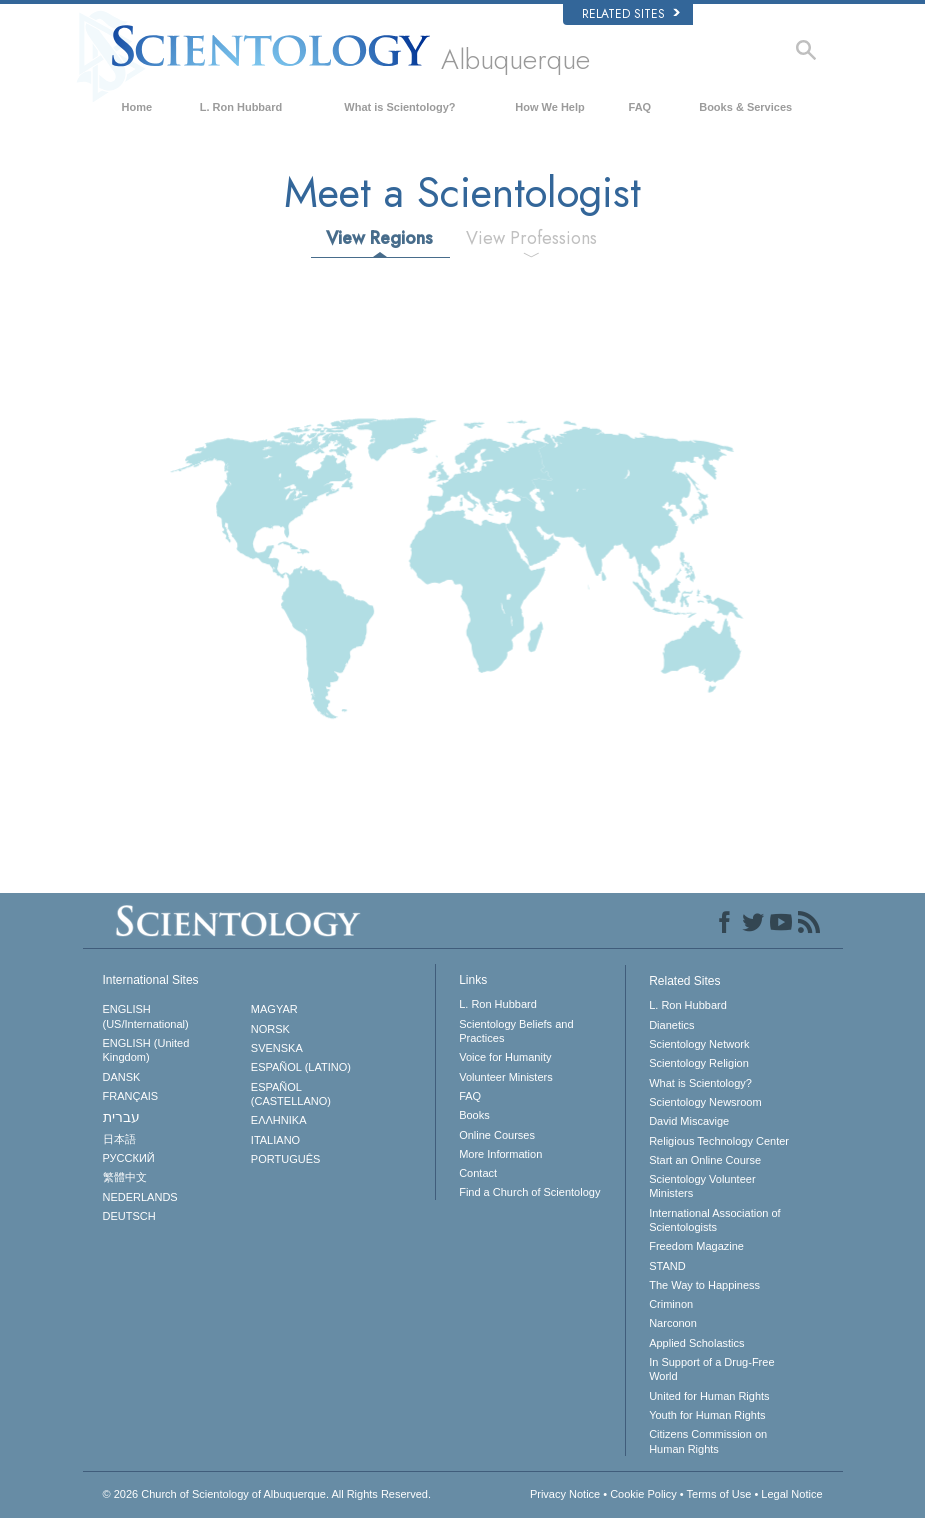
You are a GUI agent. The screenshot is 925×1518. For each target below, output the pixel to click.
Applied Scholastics (696, 1343)
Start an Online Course (705, 1160)
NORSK (270, 1029)
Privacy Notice (565, 1494)
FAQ (640, 107)
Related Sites (631, 14)
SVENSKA (277, 1048)
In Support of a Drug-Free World (711, 1369)
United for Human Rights (709, 1396)
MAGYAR (274, 1009)
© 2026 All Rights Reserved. (267, 1494)
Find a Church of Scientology (529, 1192)
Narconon (673, 1323)
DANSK (122, 1077)
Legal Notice (791, 1494)
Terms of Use (719, 1494)
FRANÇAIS (131, 1096)
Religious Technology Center (719, 1141)
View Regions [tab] (379, 238)
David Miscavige (689, 1121)
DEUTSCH (129, 1216)
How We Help (549, 107)
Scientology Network (699, 1044)
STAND (667, 1266)
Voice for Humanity (505, 1057)
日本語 (119, 1139)
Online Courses (497, 1135)
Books (474, 1115)
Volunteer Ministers (506, 1077)
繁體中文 (125, 1177)
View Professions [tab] (531, 238)
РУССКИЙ (129, 1158)
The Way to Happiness (704, 1285)
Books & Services (745, 107)
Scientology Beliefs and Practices (516, 1031)
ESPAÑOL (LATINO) (301, 1067)
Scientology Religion (699, 1063)
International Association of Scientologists (714, 1220)
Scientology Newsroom (705, 1102)
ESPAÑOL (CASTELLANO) (291, 1094)
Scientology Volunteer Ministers (702, 1186)
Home (137, 107)
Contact (478, 1173)
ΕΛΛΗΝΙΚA (279, 1120)
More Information (500, 1154)
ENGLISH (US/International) (146, 1016)
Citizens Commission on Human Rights (708, 1441)
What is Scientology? (399, 107)
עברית (121, 1117)
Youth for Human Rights (707, 1415)
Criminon (671, 1304)
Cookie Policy (643, 1494)
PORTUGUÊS (285, 1159)
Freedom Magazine (696, 1246)
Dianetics (671, 1025)
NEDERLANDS (140, 1197)
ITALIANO (275, 1140)
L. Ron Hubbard (241, 107)
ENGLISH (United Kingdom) (146, 1050)
